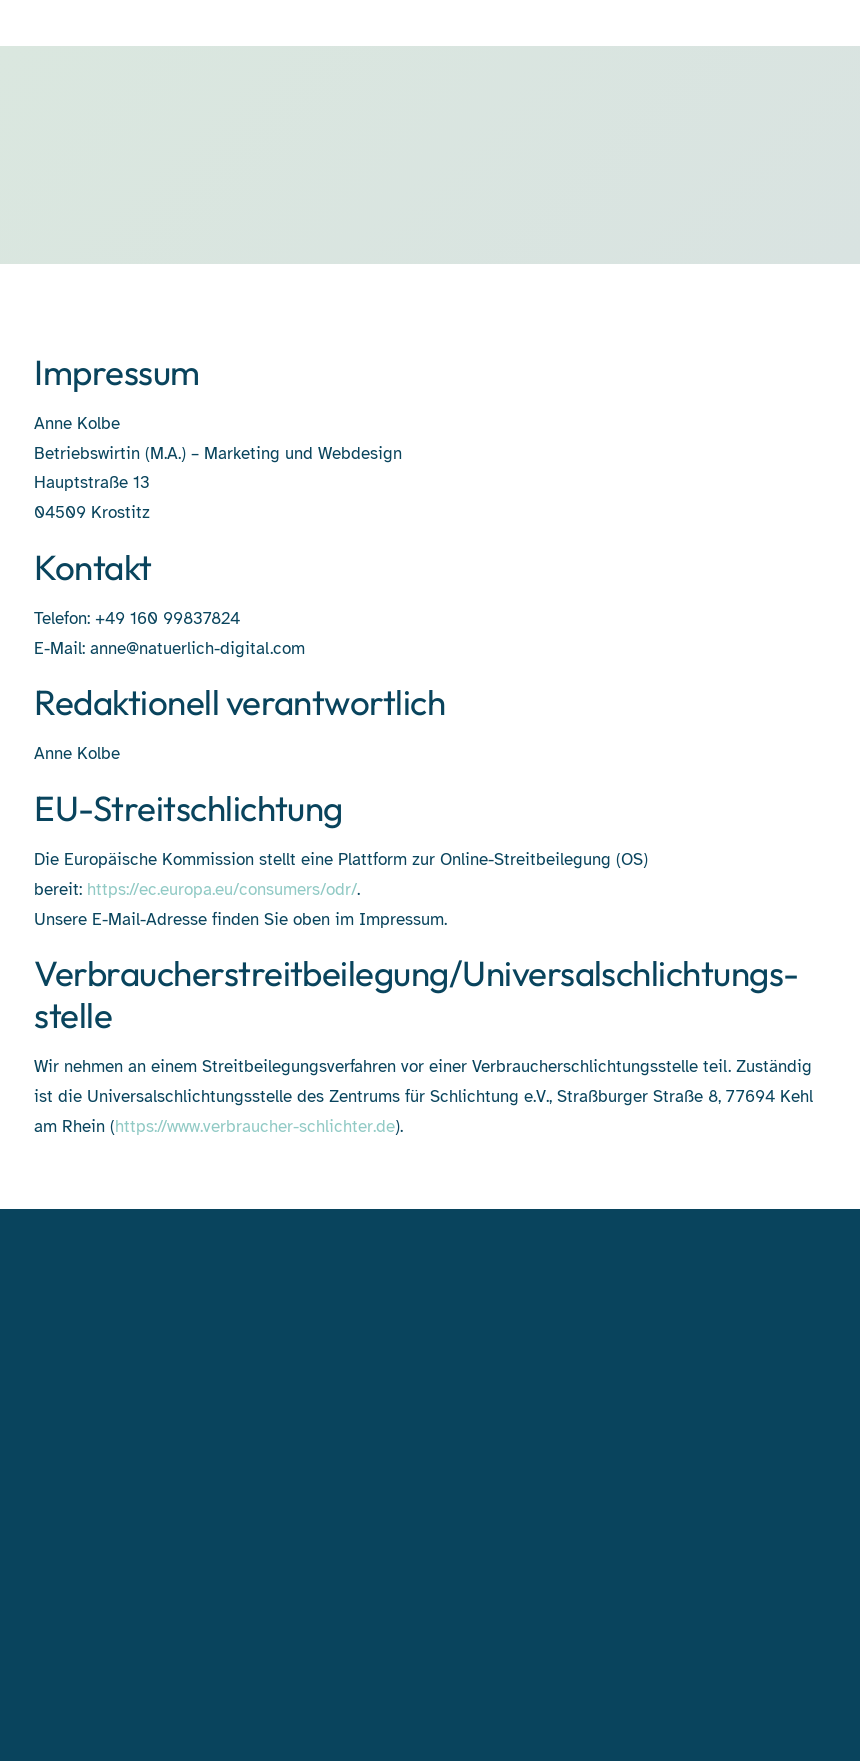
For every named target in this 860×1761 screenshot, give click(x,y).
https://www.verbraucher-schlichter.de (255, 1126)
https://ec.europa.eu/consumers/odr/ (222, 889)
